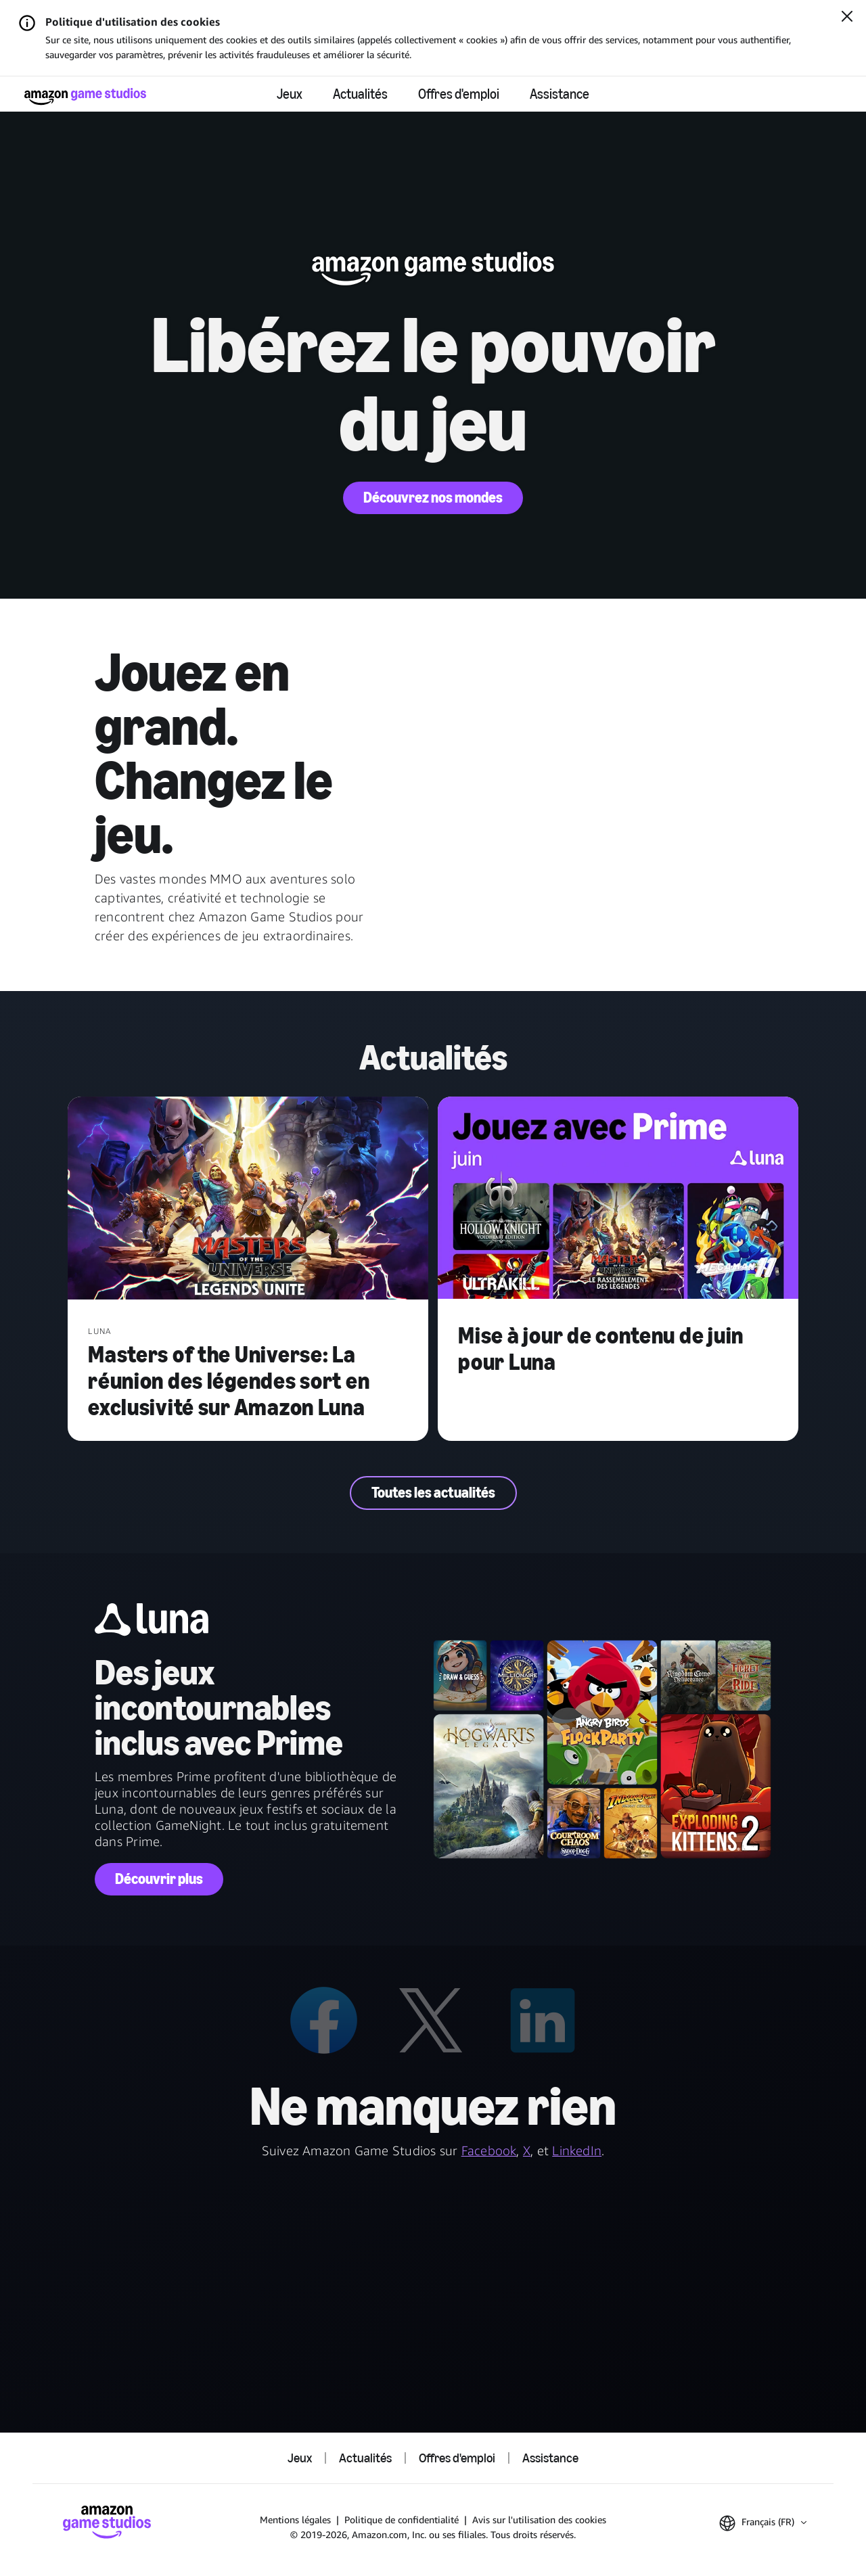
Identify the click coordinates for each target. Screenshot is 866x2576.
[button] (763, 2523)
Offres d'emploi (458, 94)
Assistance (559, 94)
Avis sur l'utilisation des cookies (539, 2519)
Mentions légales (295, 2519)
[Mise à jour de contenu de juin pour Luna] (618, 1199)
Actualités (360, 94)
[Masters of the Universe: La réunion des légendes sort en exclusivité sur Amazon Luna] (248, 1199)
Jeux (289, 94)
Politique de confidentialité (401, 2519)
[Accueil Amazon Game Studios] (85, 96)
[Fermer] (847, 17)
